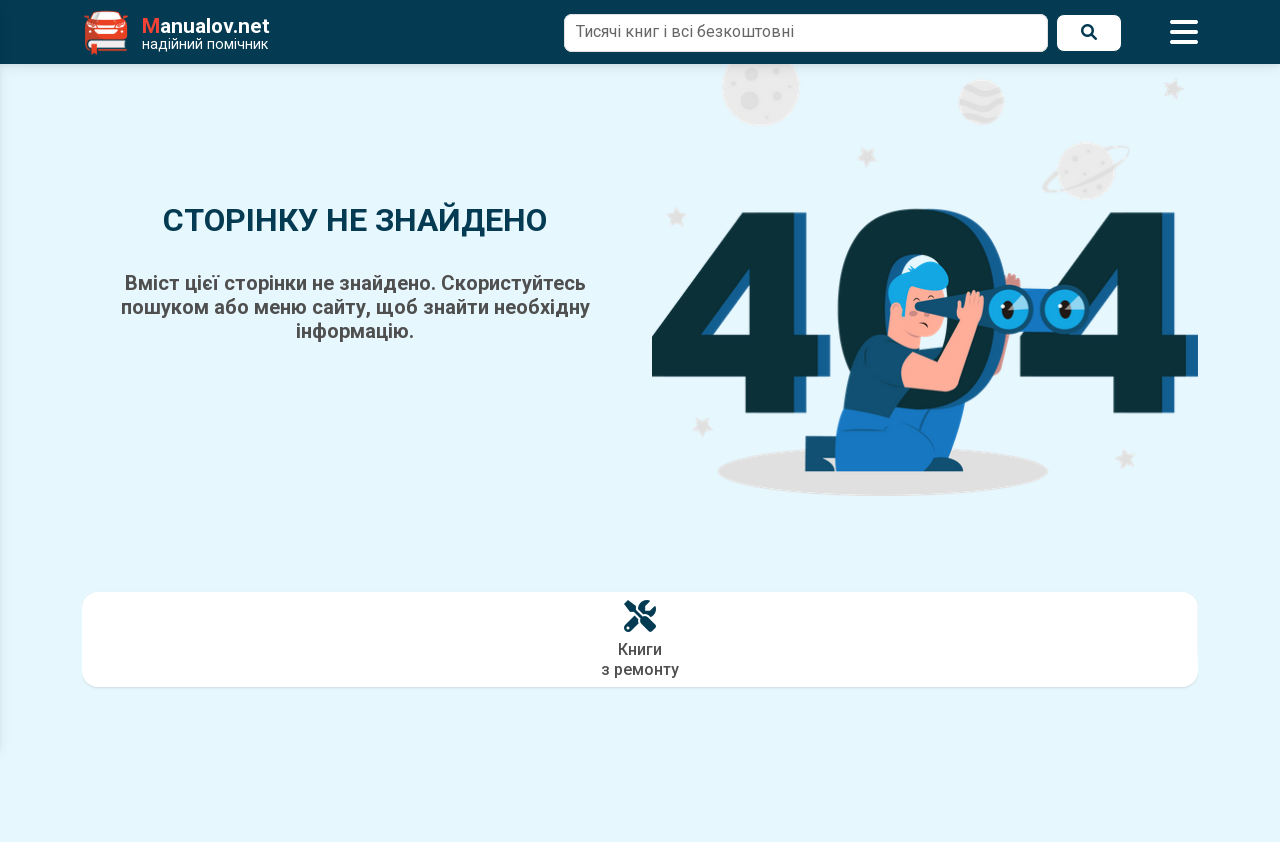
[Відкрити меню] (1184, 32)
